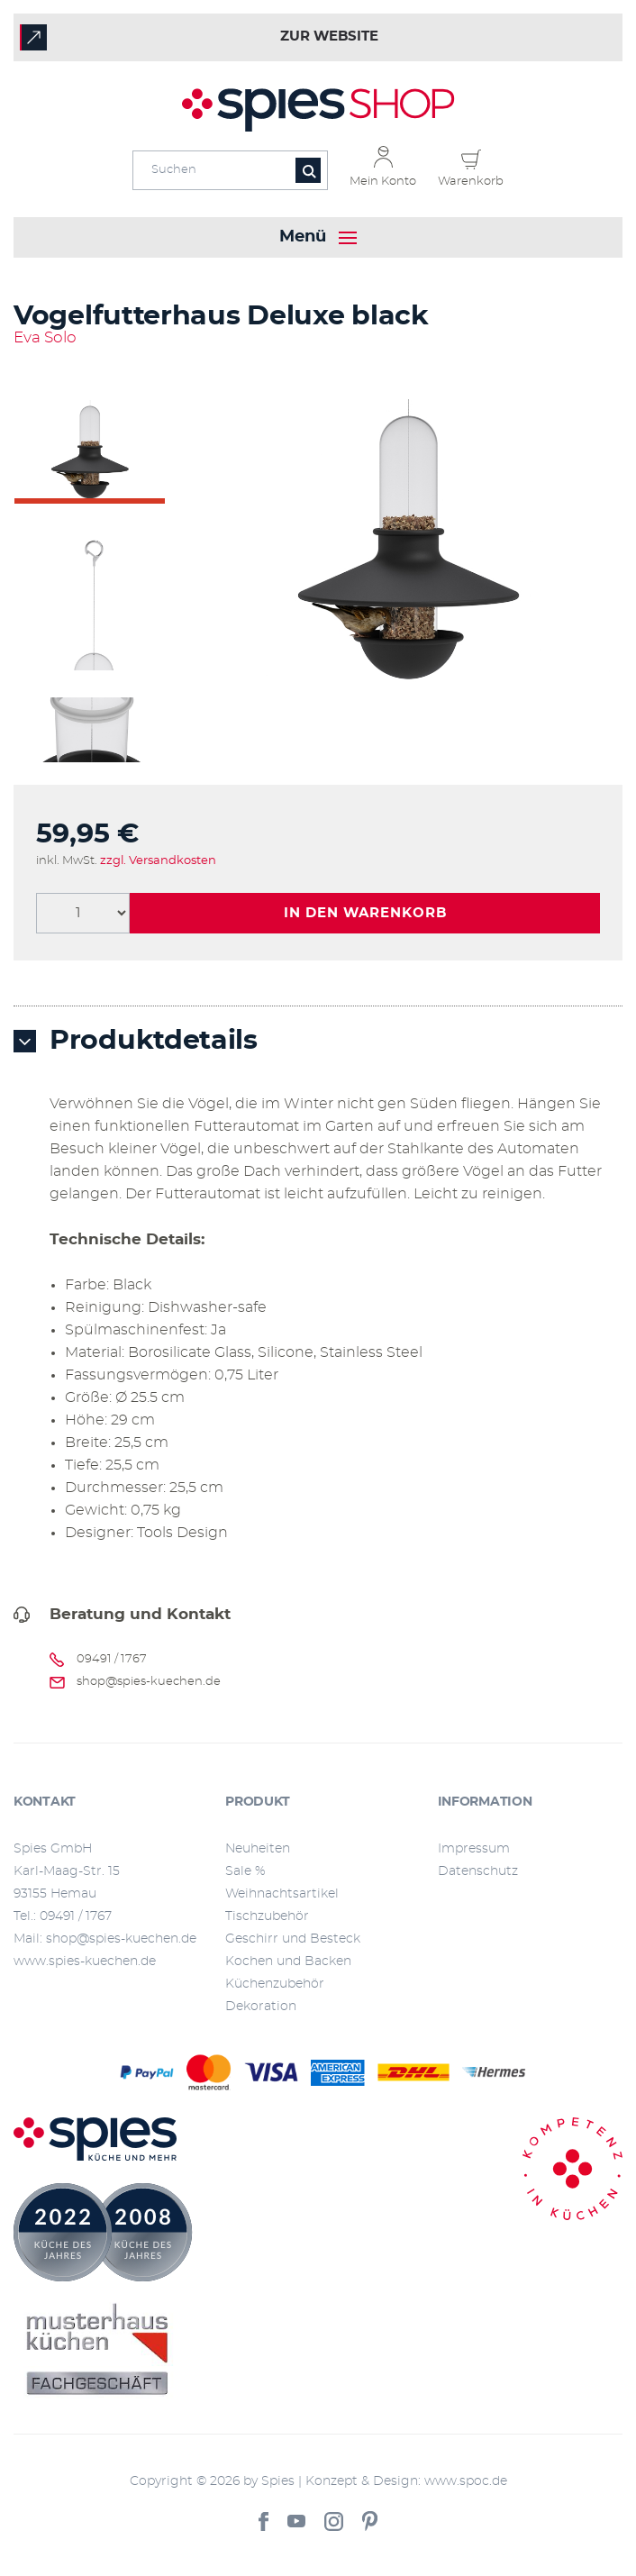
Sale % (245, 1871)
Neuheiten (257, 1849)
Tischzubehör (267, 1916)
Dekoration (260, 2006)
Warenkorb (471, 181)
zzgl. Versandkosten (158, 861)
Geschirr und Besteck (292, 1939)
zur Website (329, 36)
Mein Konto (383, 181)
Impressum (474, 1849)
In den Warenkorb (365, 913)
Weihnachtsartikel (282, 1894)
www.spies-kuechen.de (85, 1961)
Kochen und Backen (288, 1961)
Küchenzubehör (274, 1984)
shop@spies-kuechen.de (149, 1682)
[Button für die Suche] (308, 170)
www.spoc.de (465, 2481)
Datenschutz (478, 1871)
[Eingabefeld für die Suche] (230, 170)
